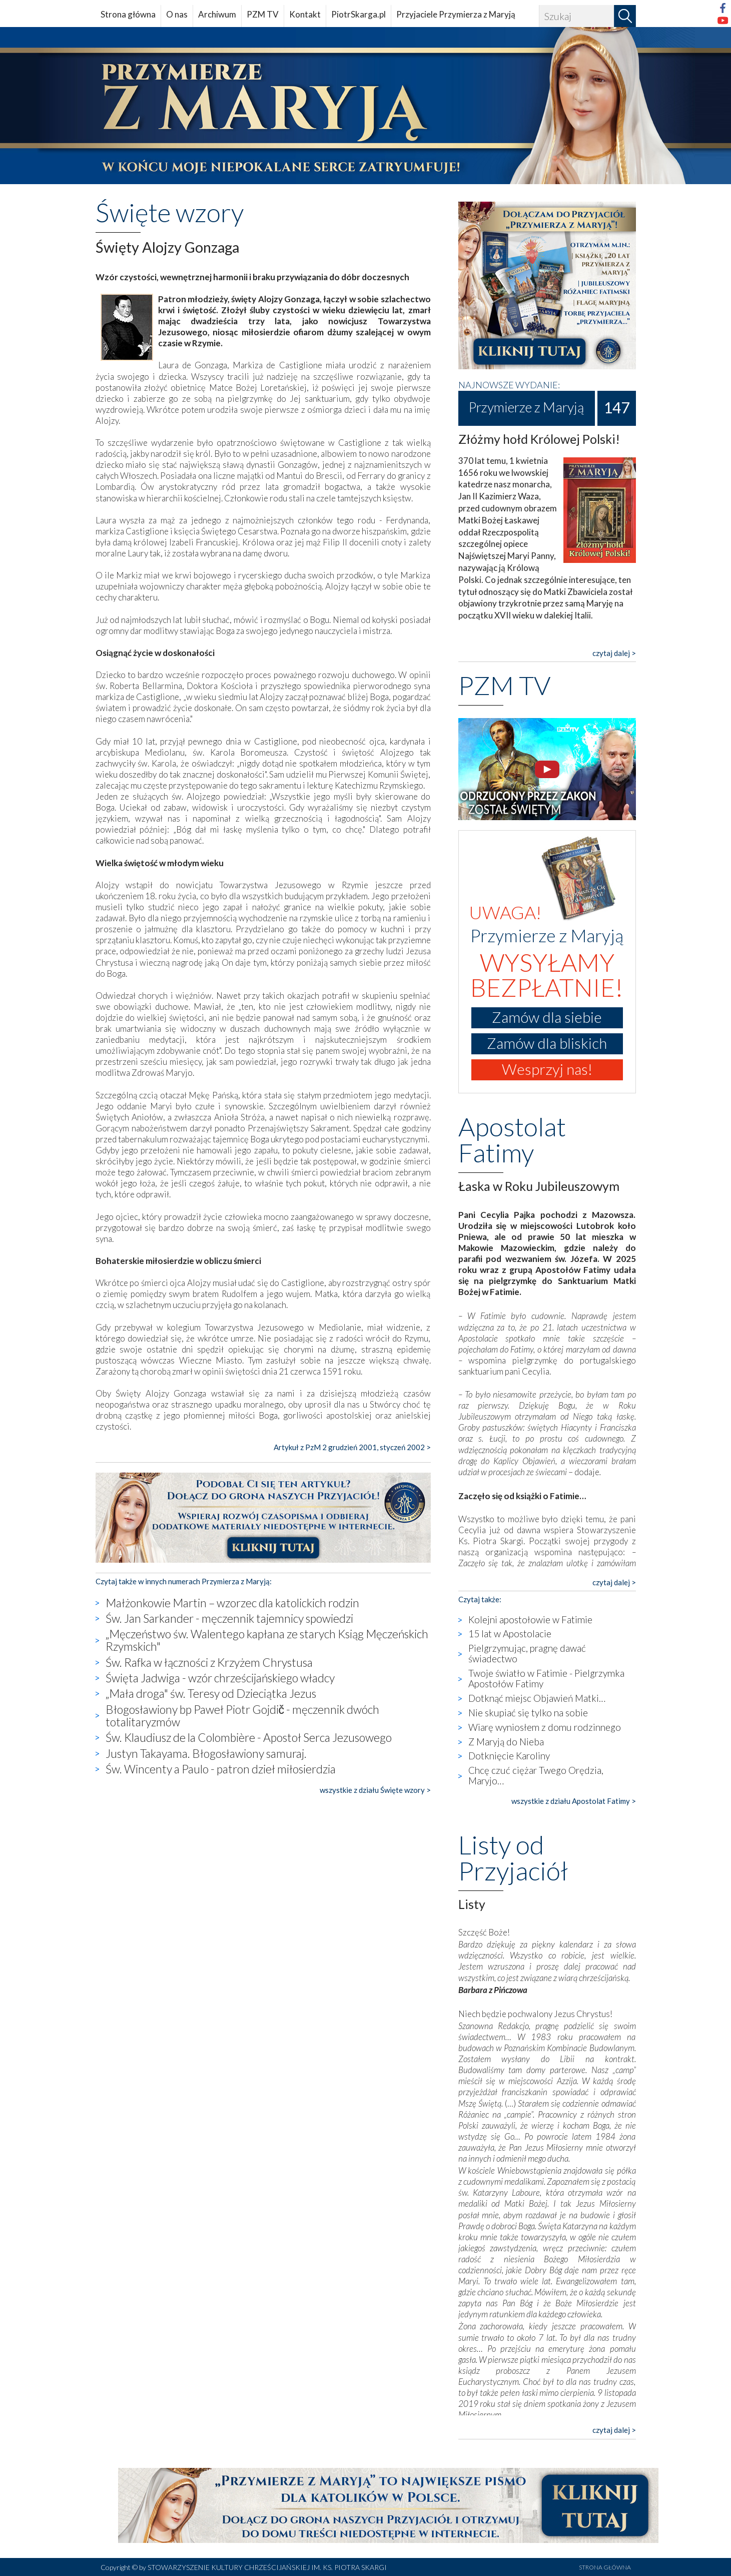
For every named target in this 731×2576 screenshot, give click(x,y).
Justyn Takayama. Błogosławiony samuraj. (206, 1753)
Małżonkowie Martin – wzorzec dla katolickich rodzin (232, 1603)
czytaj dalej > (614, 653)
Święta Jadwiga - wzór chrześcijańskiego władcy (220, 1678)
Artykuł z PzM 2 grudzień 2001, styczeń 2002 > (352, 1447)
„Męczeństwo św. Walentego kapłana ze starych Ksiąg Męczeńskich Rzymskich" (267, 1640)
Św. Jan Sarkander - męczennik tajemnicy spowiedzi (229, 1618)
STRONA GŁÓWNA (605, 2567)
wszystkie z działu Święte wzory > (375, 1789)
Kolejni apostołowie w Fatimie (530, 1619)
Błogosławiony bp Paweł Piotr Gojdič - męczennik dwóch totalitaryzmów (243, 1715)
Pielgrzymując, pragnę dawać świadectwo (527, 1653)
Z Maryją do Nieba (506, 1741)
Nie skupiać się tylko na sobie (528, 1712)
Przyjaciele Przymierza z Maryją (455, 14)
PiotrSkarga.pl (358, 14)
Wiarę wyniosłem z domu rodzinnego (544, 1727)
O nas (177, 14)
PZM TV (263, 14)
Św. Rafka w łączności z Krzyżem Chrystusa (209, 1662)
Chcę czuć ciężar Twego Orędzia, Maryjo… (535, 1775)
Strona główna (128, 14)
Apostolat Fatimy (512, 1139)
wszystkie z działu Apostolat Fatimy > (573, 1800)
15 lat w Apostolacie (509, 1633)
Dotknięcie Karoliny (509, 1755)
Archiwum (217, 14)
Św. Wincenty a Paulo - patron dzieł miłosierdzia (221, 1769)
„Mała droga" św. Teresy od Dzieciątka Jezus (211, 1693)
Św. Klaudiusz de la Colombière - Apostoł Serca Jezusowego (249, 1737)
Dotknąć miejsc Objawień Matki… (536, 1698)
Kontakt (305, 14)
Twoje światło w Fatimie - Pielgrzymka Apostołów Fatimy (546, 1678)
